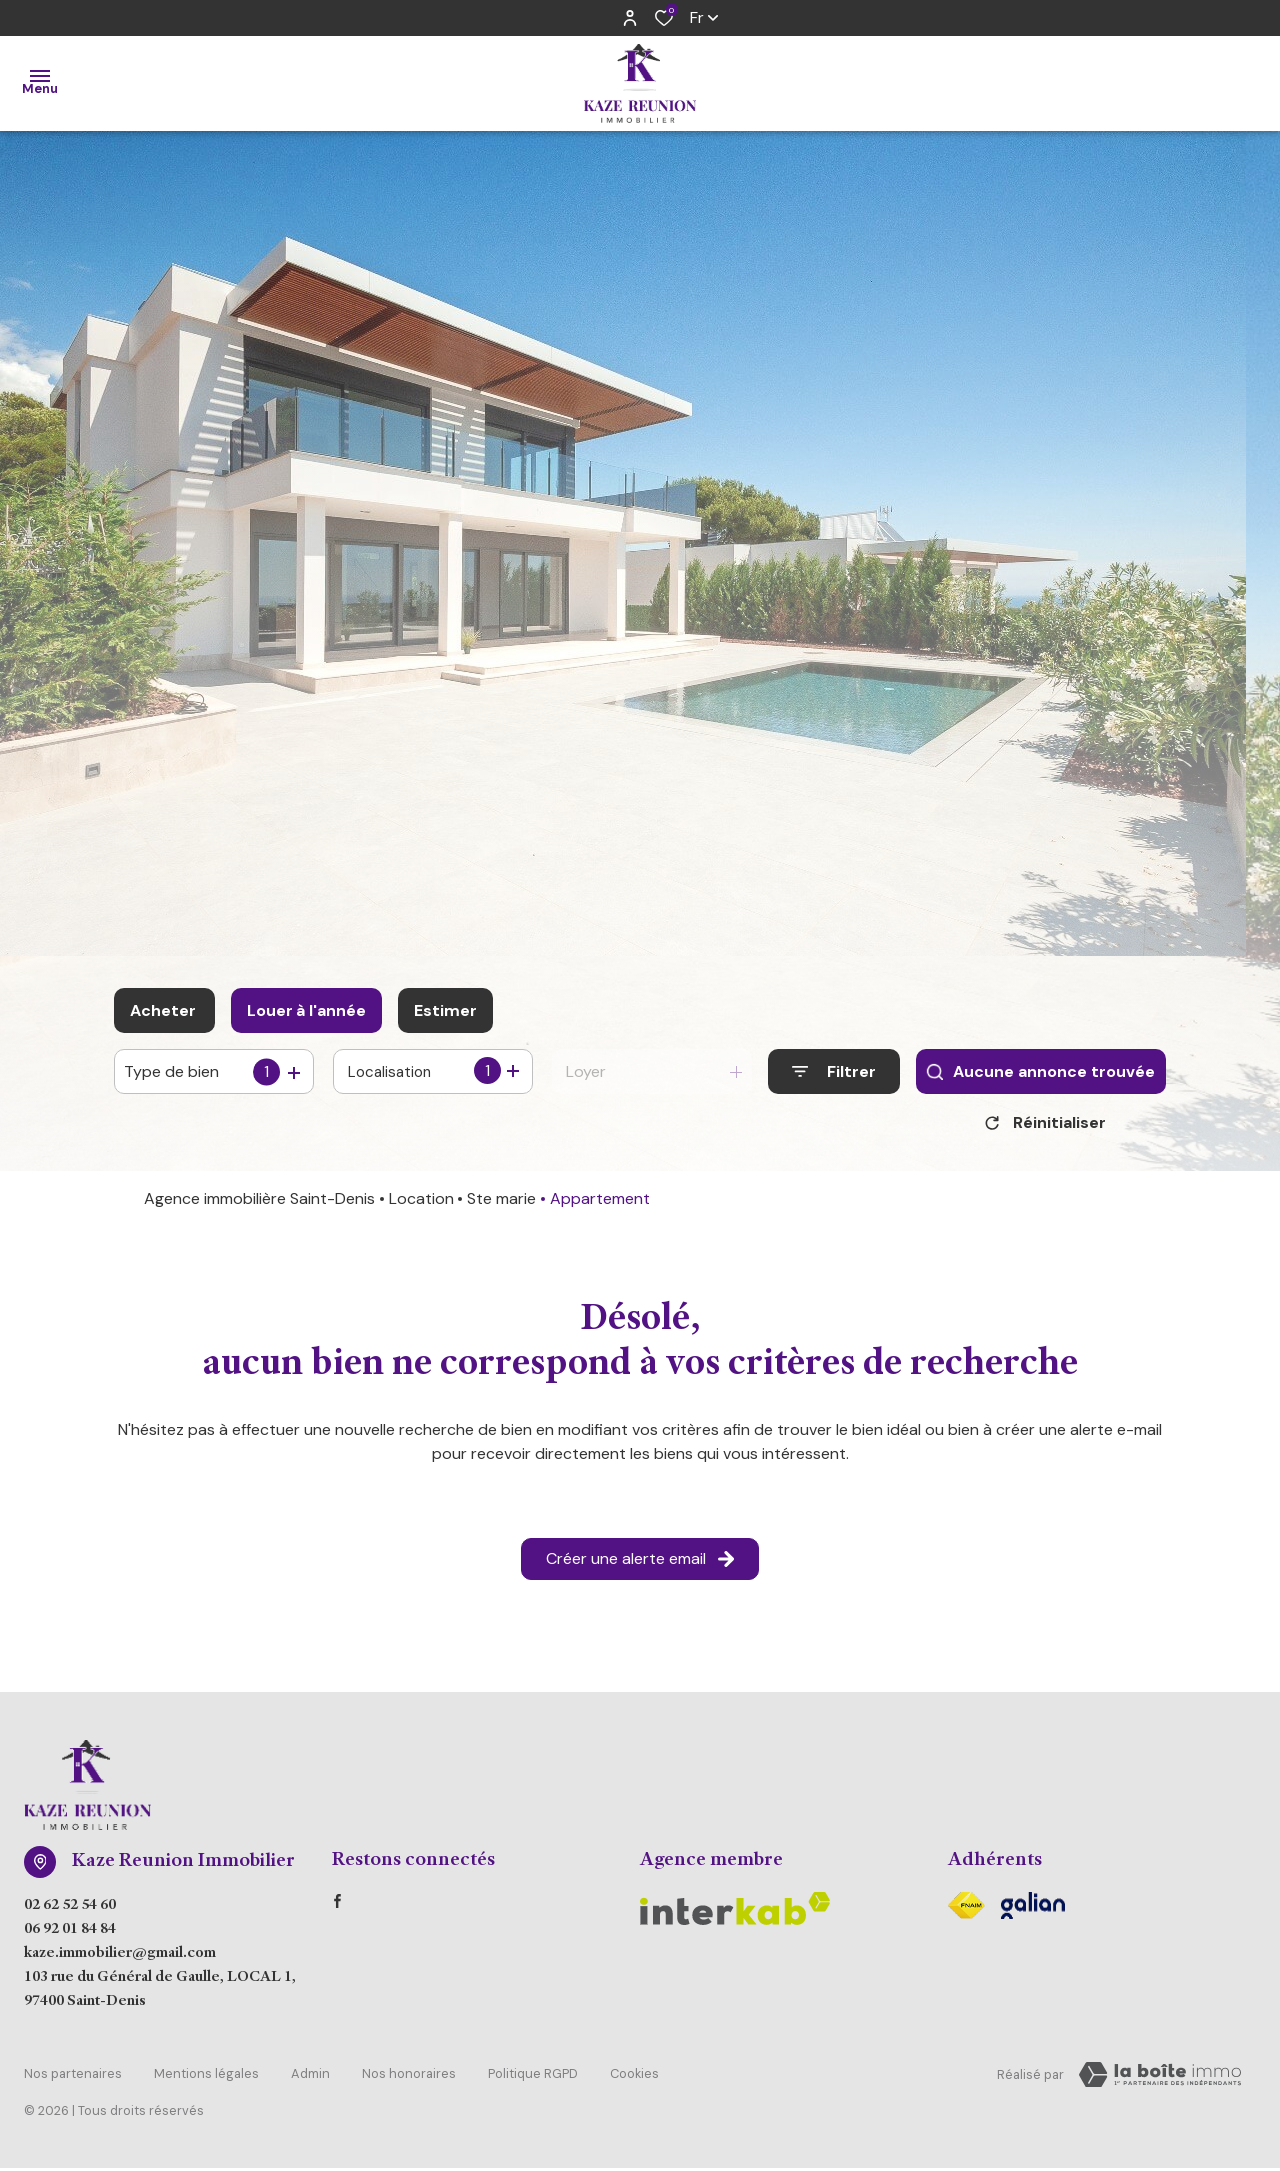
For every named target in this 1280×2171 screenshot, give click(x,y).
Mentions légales (206, 2078)
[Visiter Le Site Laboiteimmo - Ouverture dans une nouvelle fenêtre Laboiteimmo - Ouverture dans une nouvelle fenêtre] (1160, 2082)
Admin (310, 2078)
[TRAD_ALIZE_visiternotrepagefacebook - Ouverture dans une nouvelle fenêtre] (337, 1908)
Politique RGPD (533, 2078)
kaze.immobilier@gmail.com (120, 1961)
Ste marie (501, 1205)
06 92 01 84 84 (70, 1937)
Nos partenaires (73, 2078)
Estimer (445, 1010)
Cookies (634, 2078)
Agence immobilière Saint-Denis (259, 1205)
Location (421, 1205)
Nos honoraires (409, 2078)
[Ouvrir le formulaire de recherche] (834, 1071)
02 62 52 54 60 (70, 1913)
